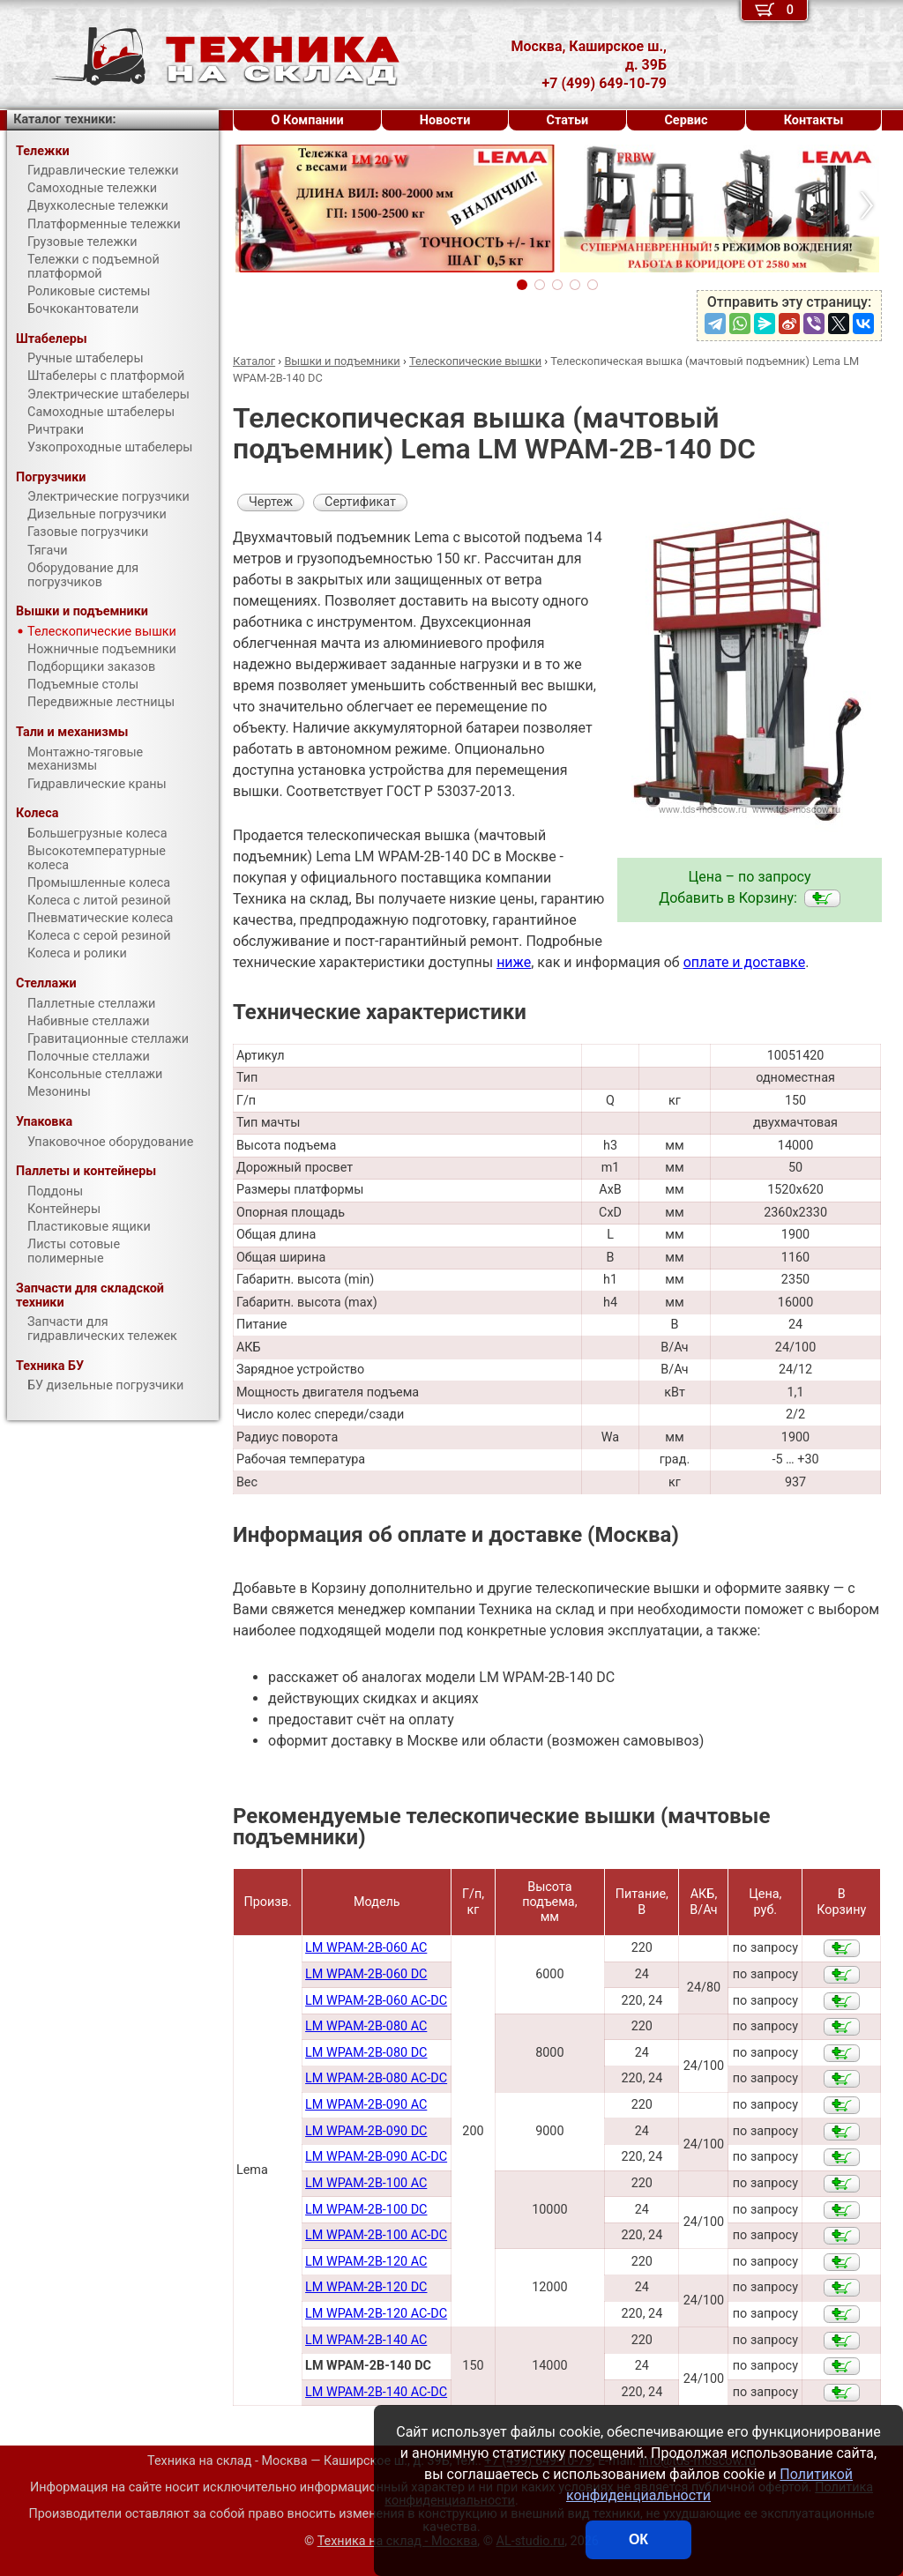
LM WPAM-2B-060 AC (366, 1947)
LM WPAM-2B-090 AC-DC (376, 2156)
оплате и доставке (744, 962)
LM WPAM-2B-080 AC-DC (376, 2078)
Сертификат (360, 502)
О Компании (308, 120)
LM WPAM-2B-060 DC (366, 1974)
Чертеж (271, 502)
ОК (638, 2539)
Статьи (567, 120)
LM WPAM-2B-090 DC (366, 2131)
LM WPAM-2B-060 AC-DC (376, 2000)
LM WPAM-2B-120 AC (366, 2261)
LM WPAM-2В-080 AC (366, 2026)
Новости (445, 120)
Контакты (814, 120)
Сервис (685, 120)
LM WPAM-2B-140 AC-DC (376, 2392)
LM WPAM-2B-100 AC (366, 2183)
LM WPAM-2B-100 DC (366, 2209)
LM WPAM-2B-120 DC (366, 2287)
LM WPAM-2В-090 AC (366, 2104)
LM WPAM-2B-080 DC (366, 2052)
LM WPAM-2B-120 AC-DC (376, 2313)
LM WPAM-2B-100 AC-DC (376, 2235)
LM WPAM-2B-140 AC (366, 2340)
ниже (513, 962)
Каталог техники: (64, 119)
